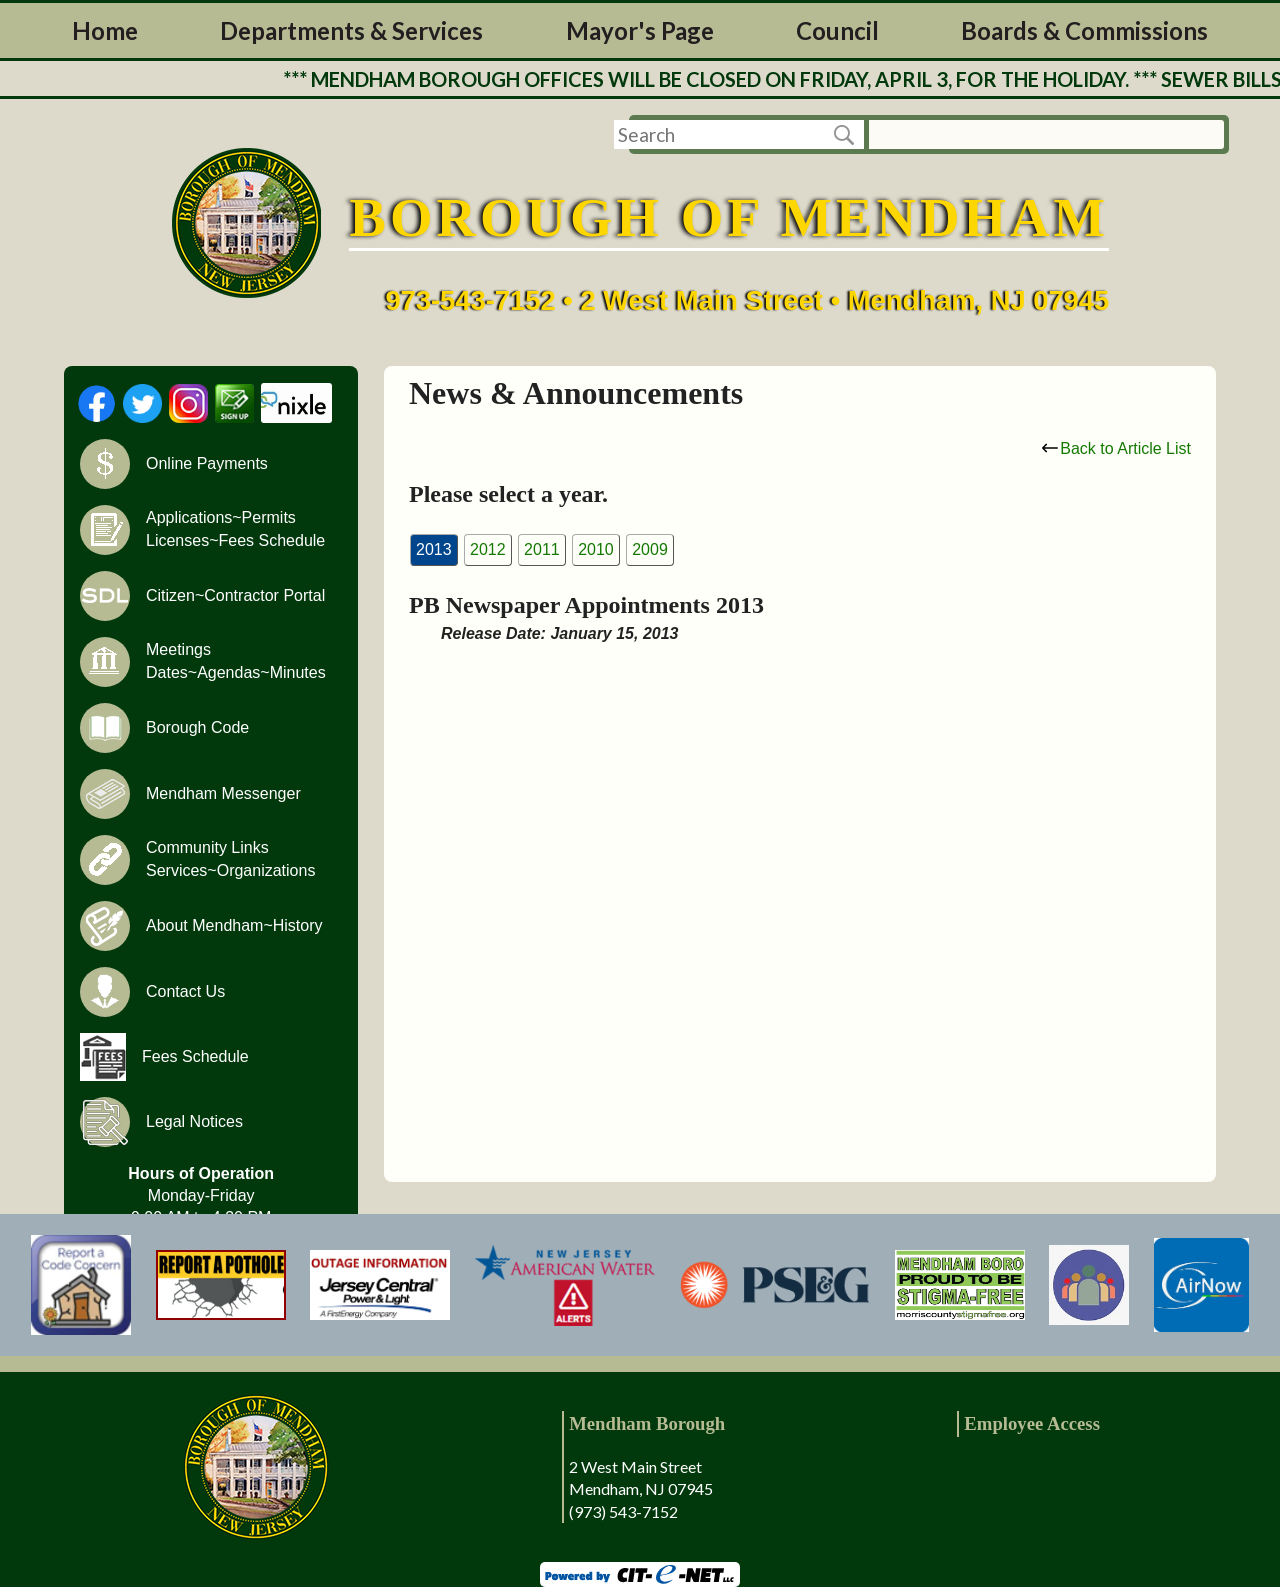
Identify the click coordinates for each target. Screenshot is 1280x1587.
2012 (488, 549)
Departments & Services (351, 30)
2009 (650, 549)
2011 (542, 549)
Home (105, 30)
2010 (596, 549)
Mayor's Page (640, 30)
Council (837, 30)
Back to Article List (1116, 448)
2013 (434, 549)
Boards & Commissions (1084, 30)
